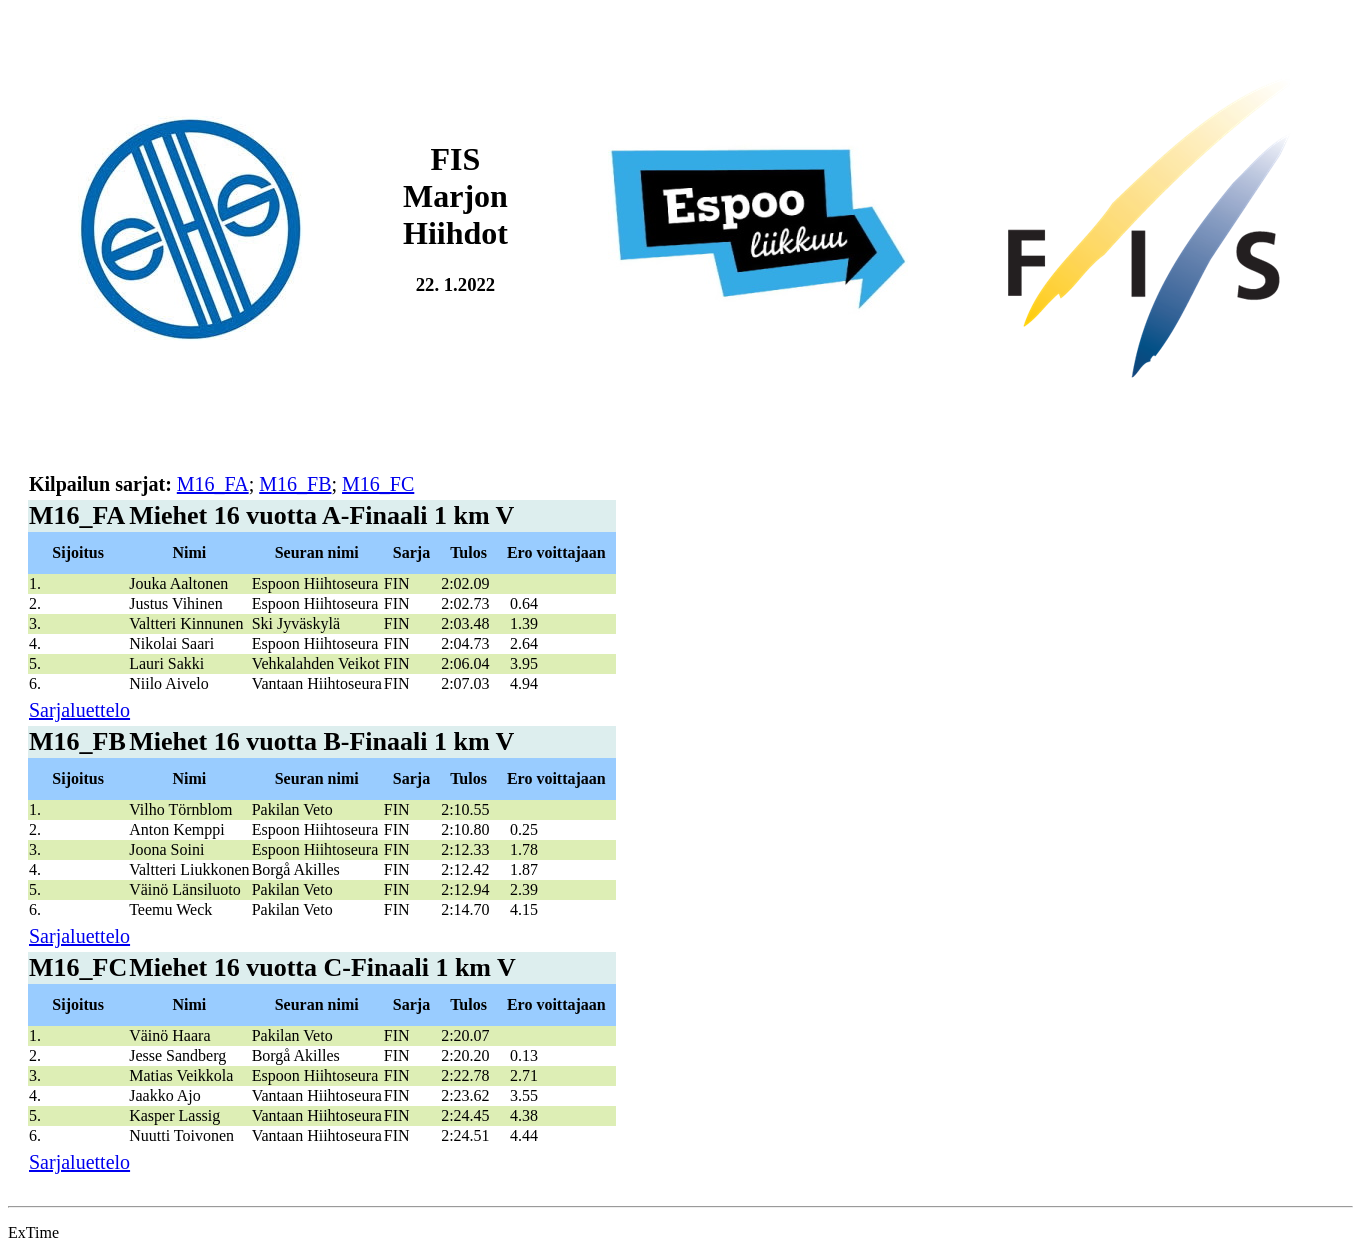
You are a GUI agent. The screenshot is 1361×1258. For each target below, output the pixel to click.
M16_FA (213, 484)
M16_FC (378, 484)
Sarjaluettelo (79, 710)
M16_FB (295, 484)
